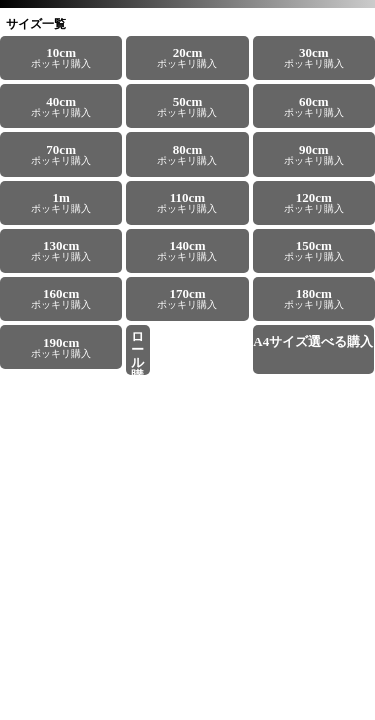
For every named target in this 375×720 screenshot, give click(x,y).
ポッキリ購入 (61, 57)
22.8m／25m (137, 352)
